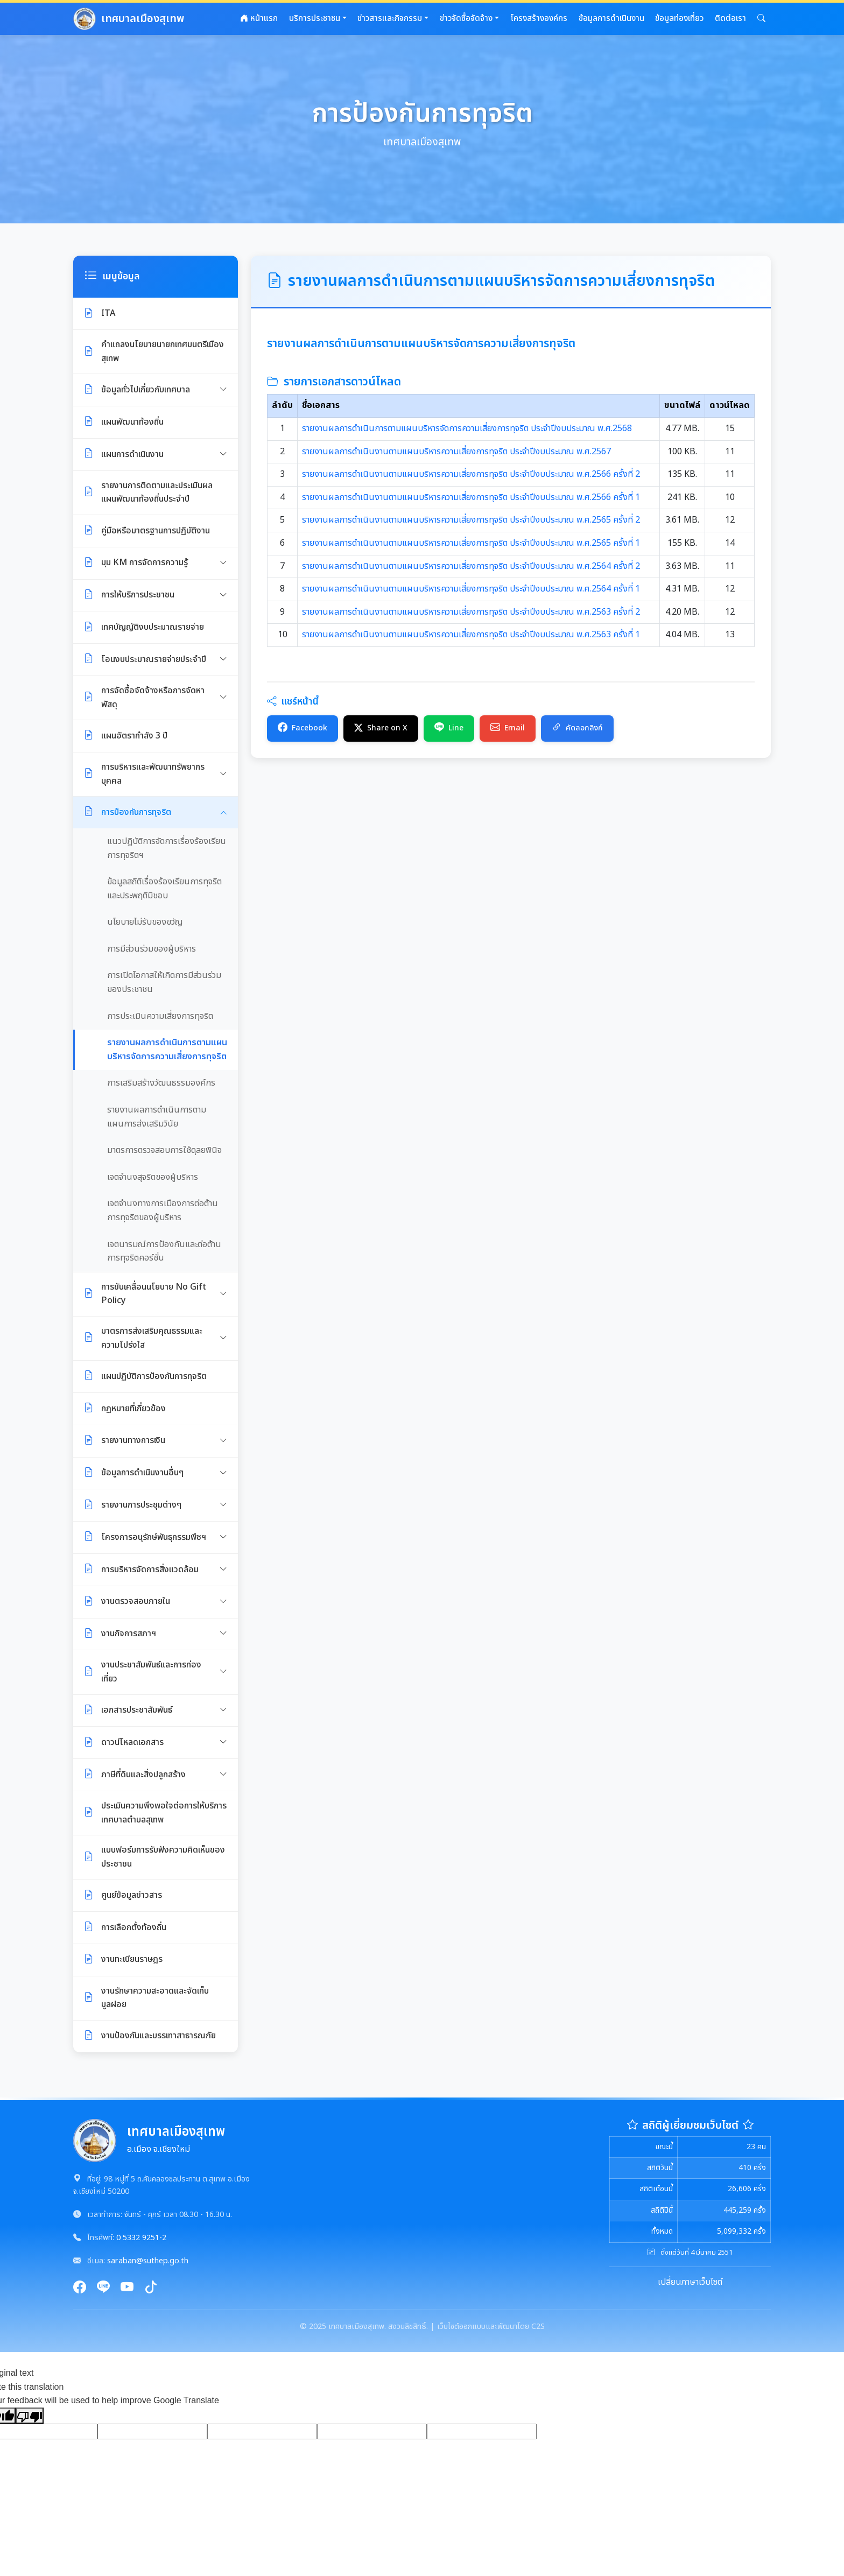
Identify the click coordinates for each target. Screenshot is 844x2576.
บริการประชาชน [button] (314, 18)
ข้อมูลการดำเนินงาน (611, 18)
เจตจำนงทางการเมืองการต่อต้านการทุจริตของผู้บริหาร (162, 1210)
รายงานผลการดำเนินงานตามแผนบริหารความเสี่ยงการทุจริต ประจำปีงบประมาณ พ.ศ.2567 (456, 451)
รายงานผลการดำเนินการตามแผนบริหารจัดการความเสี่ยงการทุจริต (167, 1049)
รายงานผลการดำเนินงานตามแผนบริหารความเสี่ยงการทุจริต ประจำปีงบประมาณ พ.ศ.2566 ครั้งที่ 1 (471, 497)
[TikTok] (150, 2288)
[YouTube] (127, 2288)
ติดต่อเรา (730, 18)
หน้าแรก (259, 18)
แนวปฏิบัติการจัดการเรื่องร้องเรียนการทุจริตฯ (166, 848)
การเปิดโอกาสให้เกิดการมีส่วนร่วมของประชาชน (164, 982)
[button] (761, 19)
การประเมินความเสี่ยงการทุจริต (160, 1016)
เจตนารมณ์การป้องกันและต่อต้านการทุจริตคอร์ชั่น (164, 1251)
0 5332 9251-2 (141, 2237)
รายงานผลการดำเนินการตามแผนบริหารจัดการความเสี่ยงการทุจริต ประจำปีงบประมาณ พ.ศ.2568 (467, 428)
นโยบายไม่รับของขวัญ (145, 922)
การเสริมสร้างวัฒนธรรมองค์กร (161, 1082)
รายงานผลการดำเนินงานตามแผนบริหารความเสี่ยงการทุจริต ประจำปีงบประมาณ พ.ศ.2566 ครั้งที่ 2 (471, 474)
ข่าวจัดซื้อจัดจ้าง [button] (466, 18)
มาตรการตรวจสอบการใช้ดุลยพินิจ (164, 1150)
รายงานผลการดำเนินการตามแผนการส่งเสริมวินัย (156, 1116)
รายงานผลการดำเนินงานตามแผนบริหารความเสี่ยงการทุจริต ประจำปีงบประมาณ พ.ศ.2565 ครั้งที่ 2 (471, 519)
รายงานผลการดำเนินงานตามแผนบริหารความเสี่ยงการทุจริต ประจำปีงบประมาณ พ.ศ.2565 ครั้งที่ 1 (471, 543)
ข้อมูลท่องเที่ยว (679, 18)
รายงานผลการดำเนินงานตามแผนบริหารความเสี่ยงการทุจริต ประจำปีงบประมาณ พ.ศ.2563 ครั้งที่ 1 (471, 634)
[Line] (103, 2288)
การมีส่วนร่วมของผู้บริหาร (151, 948)
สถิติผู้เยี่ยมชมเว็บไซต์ (690, 2125)
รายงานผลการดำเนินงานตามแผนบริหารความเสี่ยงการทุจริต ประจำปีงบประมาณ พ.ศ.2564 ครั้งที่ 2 (471, 566)
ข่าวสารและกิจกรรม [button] (389, 18)
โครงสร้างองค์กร (538, 18)
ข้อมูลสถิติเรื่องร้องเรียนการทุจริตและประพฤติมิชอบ (164, 888)
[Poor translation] (30, 2416)
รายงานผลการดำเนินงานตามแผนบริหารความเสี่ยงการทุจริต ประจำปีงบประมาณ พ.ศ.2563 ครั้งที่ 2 (471, 612)
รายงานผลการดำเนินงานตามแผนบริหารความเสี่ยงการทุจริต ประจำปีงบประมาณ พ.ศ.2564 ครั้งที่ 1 (471, 588)
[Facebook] (79, 2288)
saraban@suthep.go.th (147, 2261)
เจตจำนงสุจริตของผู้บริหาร (152, 1177)
